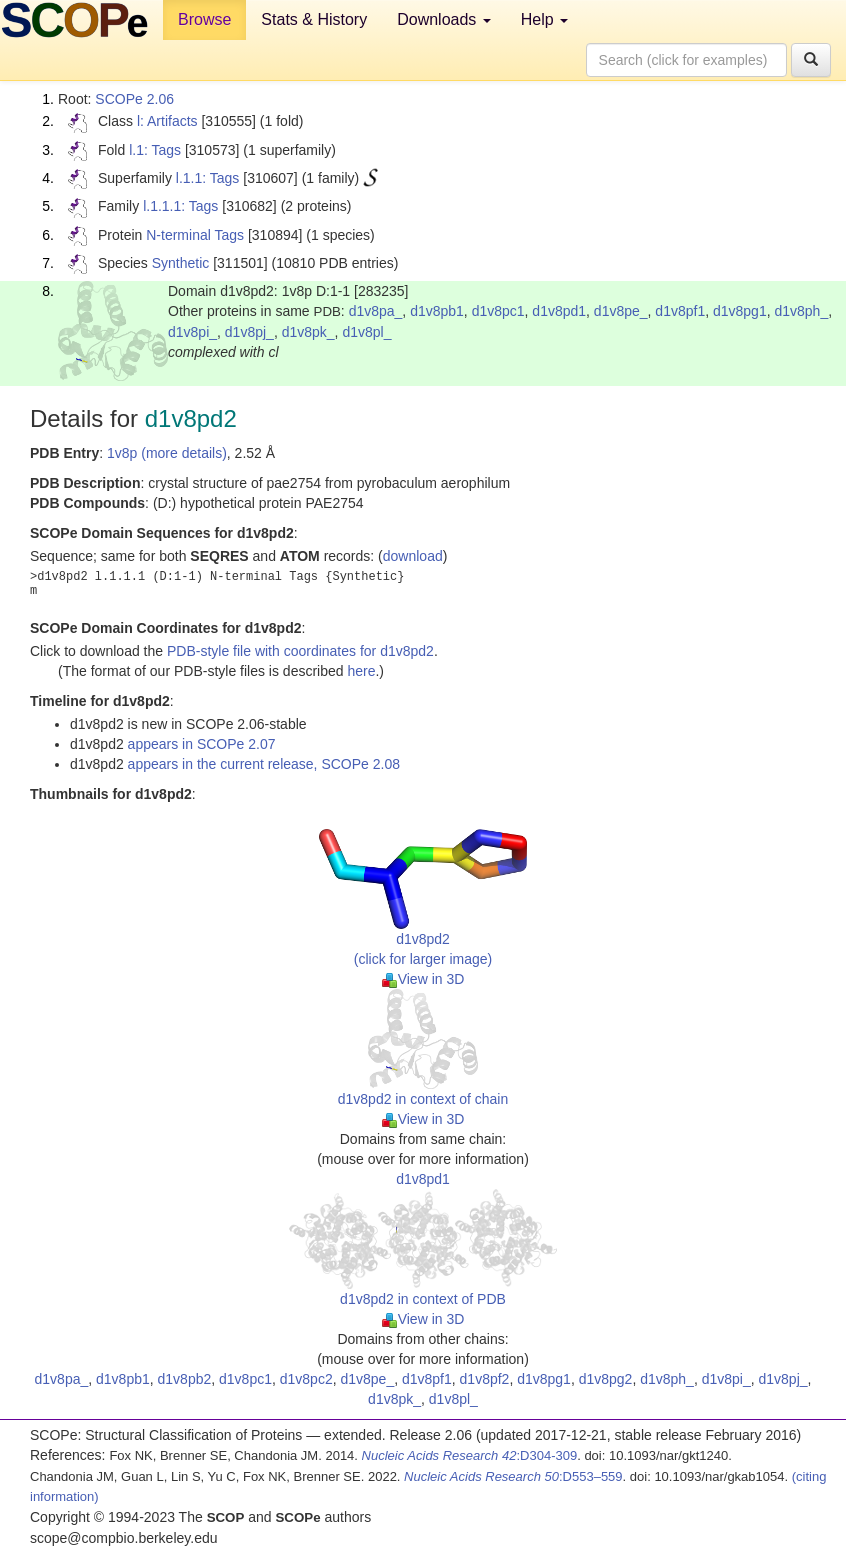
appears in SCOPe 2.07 (202, 744)
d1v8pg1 (740, 311)
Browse (204, 19)
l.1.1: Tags (208, 178)
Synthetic (181, 263)
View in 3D (423, 979)
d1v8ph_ (801, 311)
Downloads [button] (444, 19)
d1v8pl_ (366, 332)
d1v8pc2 (306, 1379)
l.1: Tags (155, 150)
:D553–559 (513, 1476)
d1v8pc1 (498, 311)
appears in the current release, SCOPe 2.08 (264, 764)
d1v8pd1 (559, 311)
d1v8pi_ (192, 332)
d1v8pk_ (308, 332)
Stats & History (314, 19)
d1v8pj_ (249, 332)
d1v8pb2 (185, 1379)
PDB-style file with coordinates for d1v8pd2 (300, 651)
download (413, 556)
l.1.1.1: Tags (180, 206)
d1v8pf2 (485, 1379)
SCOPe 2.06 (134, 99)
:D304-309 (470, 1455)
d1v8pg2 (606, 1379)
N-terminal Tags (195, 235)
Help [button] (544, 19)
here (361, 671)
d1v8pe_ (621, 311)
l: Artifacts (167, 121)
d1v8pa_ (376, 311)
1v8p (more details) (167, 453)
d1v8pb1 (437, 311)
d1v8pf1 (680, 311)
